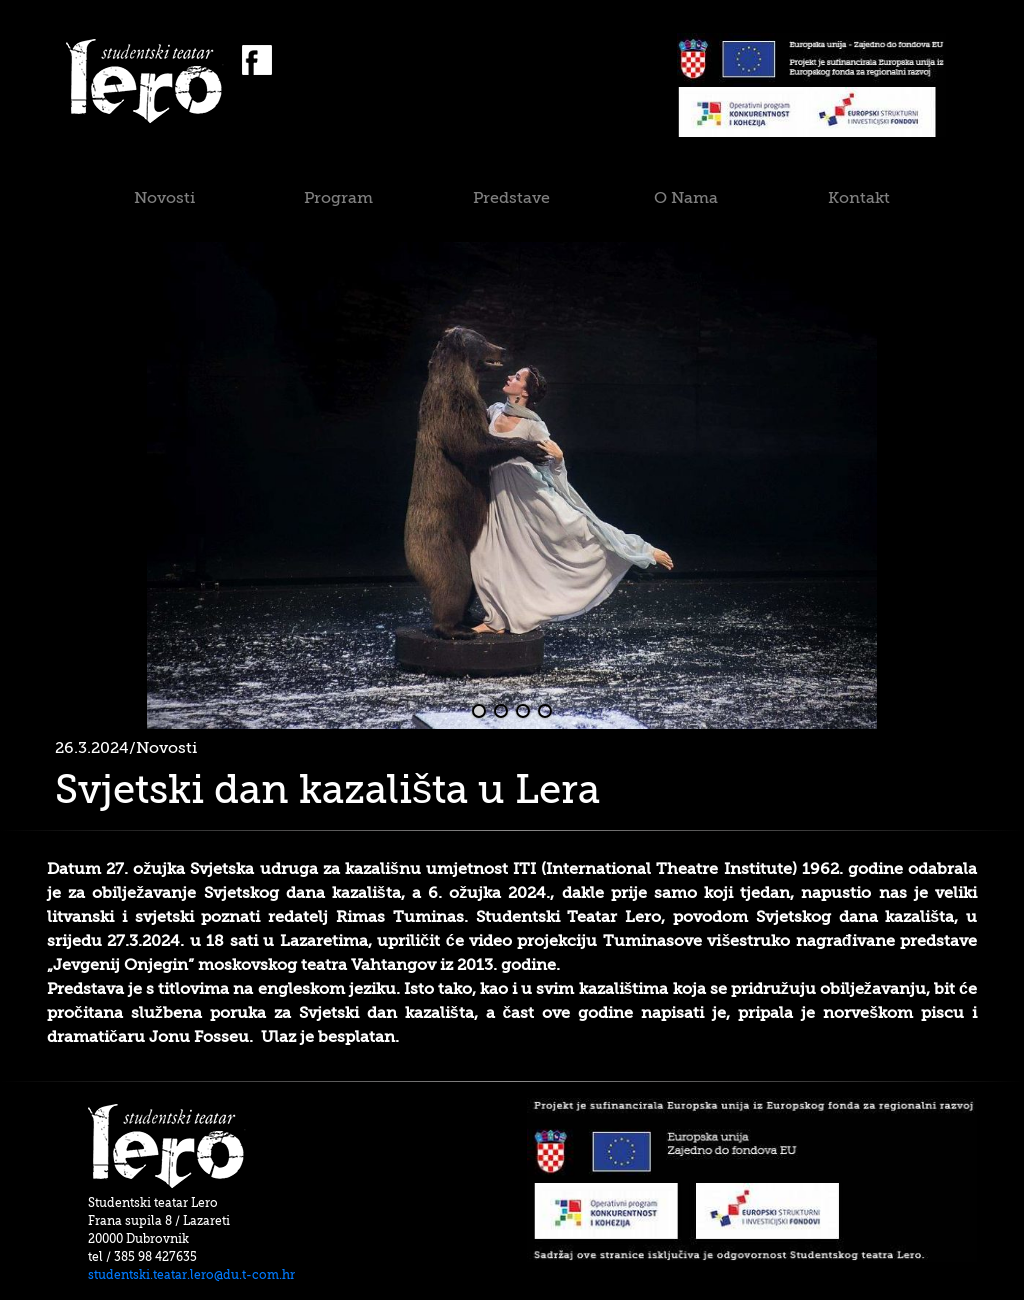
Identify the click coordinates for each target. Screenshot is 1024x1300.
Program (338, 198)
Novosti (164, 198)
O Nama (686, 198)
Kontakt (859, 198)
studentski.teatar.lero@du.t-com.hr (191, 1275)
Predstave (511, 198)
